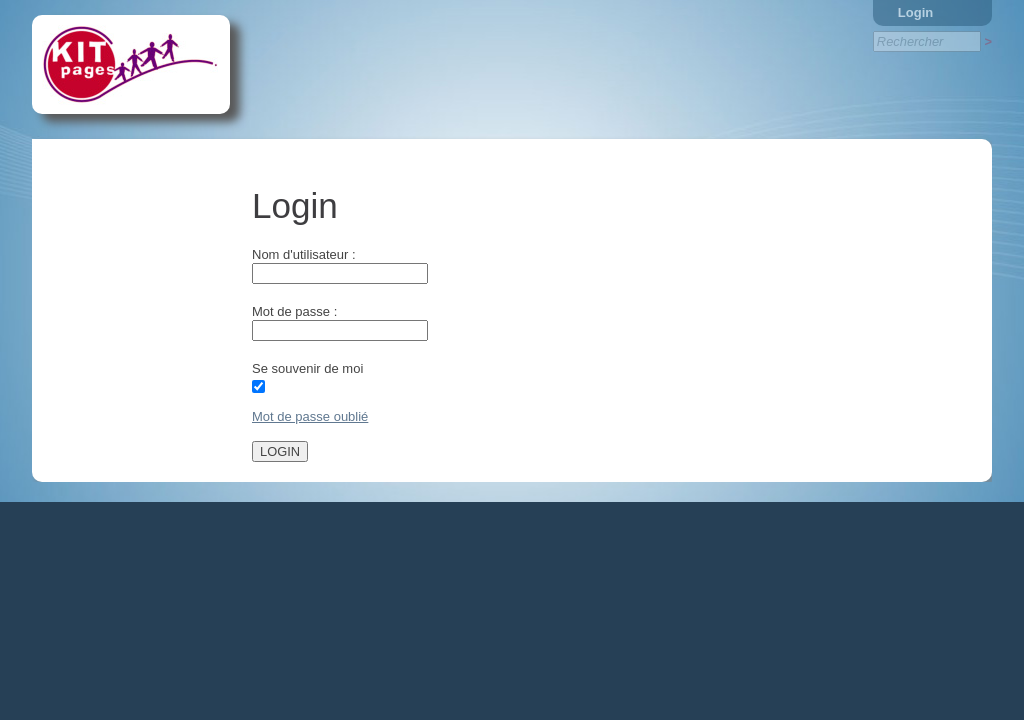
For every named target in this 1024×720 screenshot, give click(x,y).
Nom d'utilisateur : (304, 254)
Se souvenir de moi (307, 368)
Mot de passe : (294, 311)
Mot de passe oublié (310, 416)
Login (915, 12)
